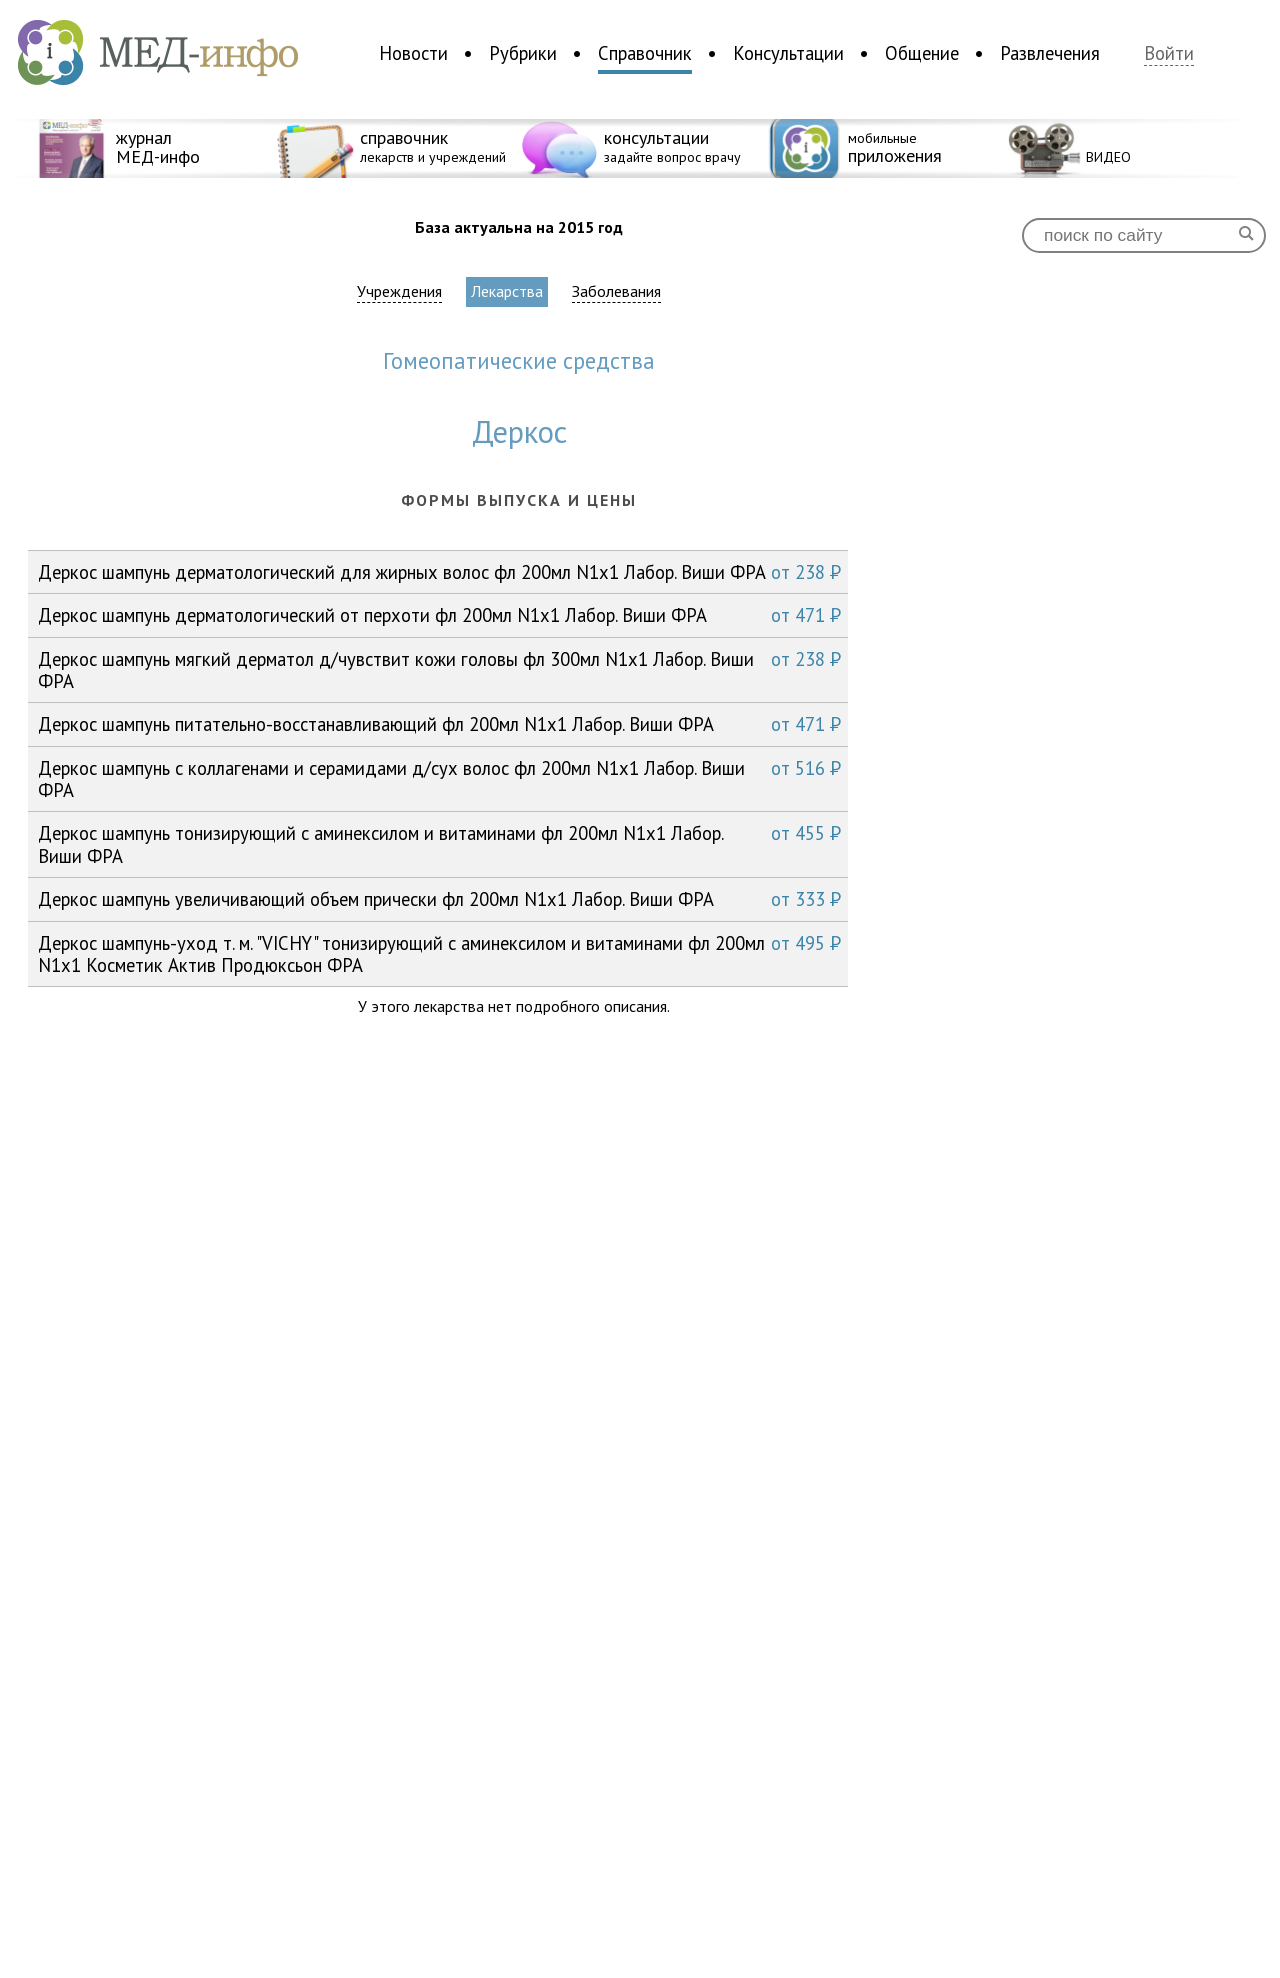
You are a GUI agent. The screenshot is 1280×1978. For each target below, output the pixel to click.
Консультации (788, 53)
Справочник (645, 53)
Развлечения (1050, 53)
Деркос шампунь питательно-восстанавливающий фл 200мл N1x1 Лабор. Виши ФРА (439, 724)
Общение (922, 53)
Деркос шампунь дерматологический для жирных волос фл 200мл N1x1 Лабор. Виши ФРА (439, 572)
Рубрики (523, 53)
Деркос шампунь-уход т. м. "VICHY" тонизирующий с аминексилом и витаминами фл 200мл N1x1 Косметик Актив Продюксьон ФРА (439, 953)
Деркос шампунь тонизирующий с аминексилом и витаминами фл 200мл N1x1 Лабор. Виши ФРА (439, 843)
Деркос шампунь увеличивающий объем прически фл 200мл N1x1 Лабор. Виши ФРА (439, 899)
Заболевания (616, 291)
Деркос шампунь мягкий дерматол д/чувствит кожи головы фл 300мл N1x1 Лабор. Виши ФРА (439, 669)
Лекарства (507, 291)
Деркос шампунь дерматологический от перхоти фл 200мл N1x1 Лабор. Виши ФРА (439, 615)
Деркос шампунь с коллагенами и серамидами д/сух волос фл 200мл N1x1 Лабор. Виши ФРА (439, 778)
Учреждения (399, 291)
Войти (1169, 53)
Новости (413, 53)
